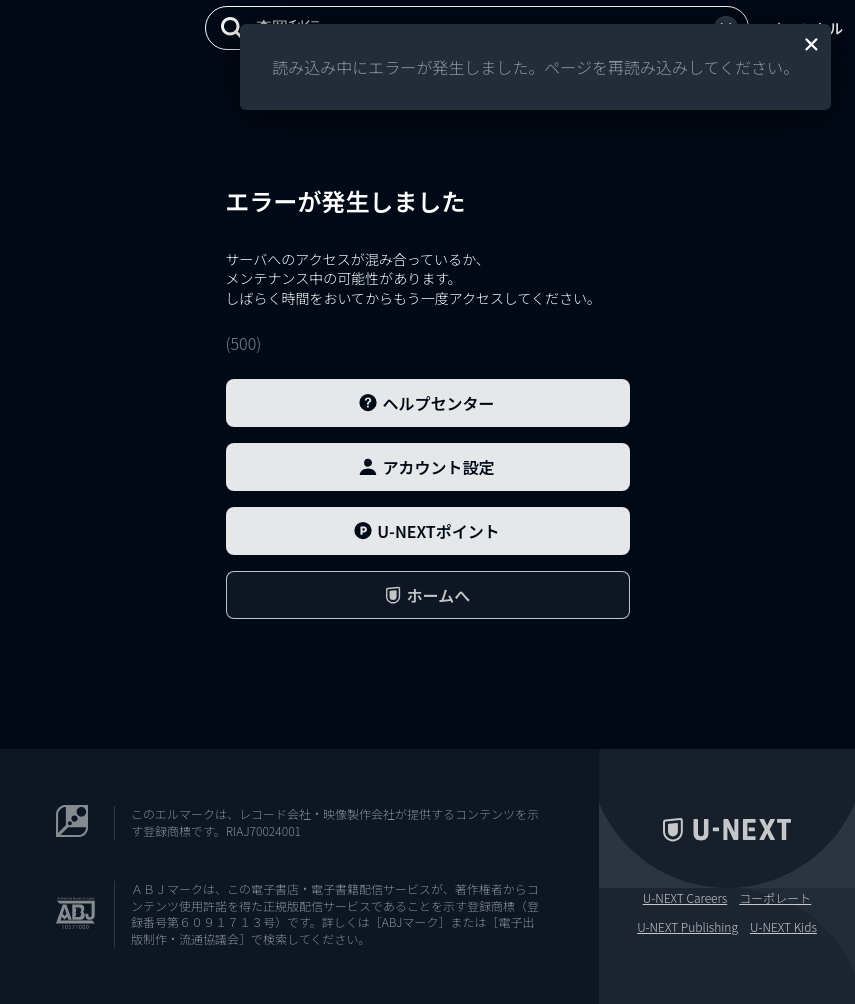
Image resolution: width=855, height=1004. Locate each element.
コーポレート (775, 898)
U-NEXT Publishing (687, 927)
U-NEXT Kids (783, 927)
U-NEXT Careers (685, 898)
